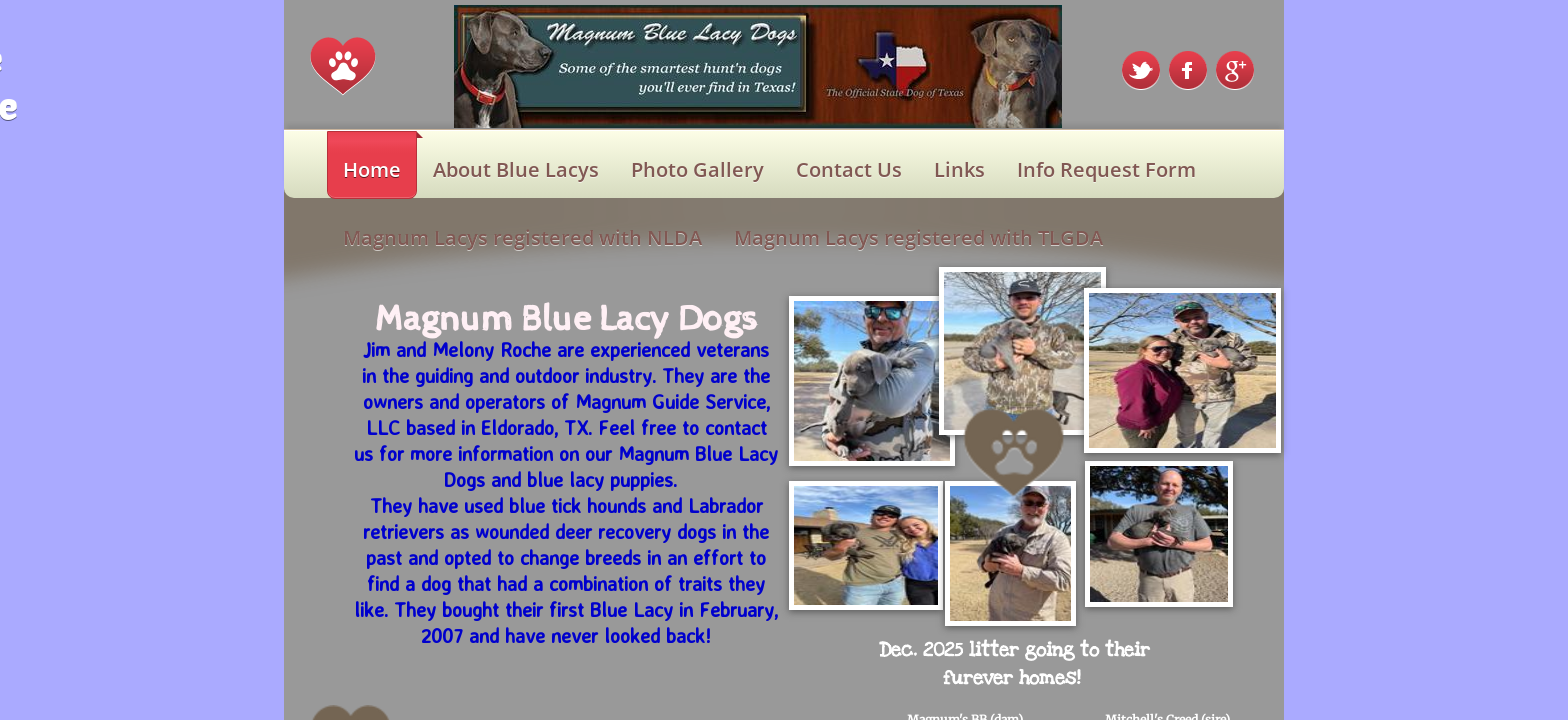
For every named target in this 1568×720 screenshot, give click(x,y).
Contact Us (849, 169)
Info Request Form (1106, 169)
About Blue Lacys (516, 169)
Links (959, 169)
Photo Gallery (697, 169)
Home (372, 169)
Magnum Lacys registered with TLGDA (918, 237)
